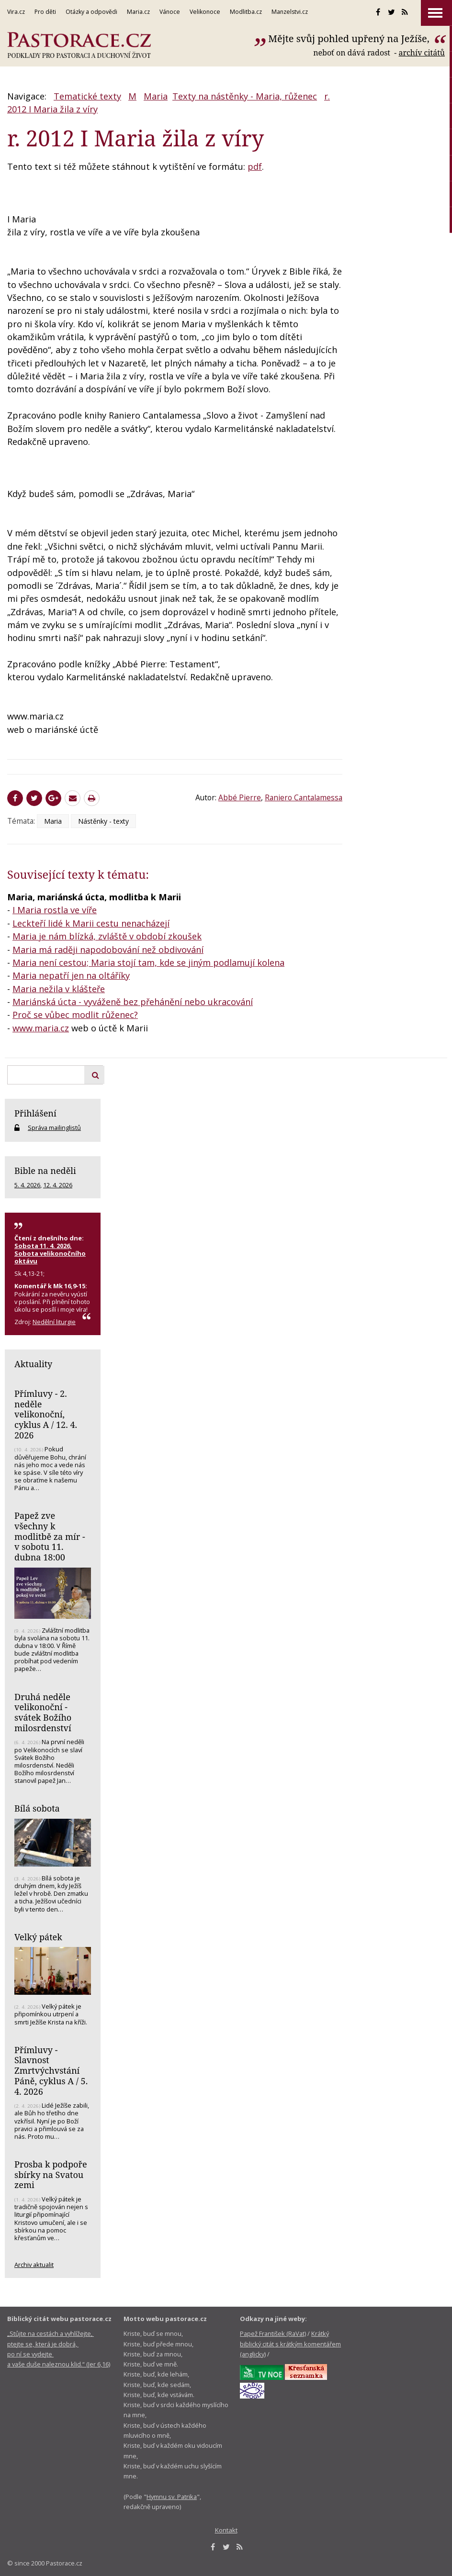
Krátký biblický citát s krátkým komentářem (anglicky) (290, 2343)
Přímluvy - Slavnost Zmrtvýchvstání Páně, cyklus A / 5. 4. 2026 (51, 2070)
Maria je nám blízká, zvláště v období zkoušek (107, 936)
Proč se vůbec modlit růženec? (75, 1014)
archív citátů (421, 52)
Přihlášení (35, 1113)
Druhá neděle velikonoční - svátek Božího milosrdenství (42, 1712)
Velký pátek (38, 1937)
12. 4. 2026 (57, 1185)
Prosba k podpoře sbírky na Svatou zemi (50, 2174)
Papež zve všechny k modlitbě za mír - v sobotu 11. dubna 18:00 (49, 1536)
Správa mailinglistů (54, 1127)
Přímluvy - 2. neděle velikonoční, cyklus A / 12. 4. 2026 (45, 1414)
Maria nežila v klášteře (58, 989)
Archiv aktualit (34, 2264)
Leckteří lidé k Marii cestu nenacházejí (91, 923)
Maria (156, 96)
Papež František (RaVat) (273, 2333)
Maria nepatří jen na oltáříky (71, 975)
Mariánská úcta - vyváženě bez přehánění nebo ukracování (132, 1001)
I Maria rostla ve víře (54, 910)
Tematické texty (87, 96)
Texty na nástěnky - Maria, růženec (244, 96)
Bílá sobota (37, 1808)
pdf (255, 166)
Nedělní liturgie (54, 1321)
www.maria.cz (40, 1028)
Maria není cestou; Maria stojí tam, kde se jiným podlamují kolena (148, 962)
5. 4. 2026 (27, 1185)
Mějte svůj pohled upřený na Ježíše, (350, 38)
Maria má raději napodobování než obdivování (107, 949)
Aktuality (33, 1364)
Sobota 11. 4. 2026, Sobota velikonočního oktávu (50, 1253)
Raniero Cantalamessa (303, 797)
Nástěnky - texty (103, 821)
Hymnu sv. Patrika (172, 2496)
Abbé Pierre (239, 797)
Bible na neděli (45, 1170)
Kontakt (226, 2530)
